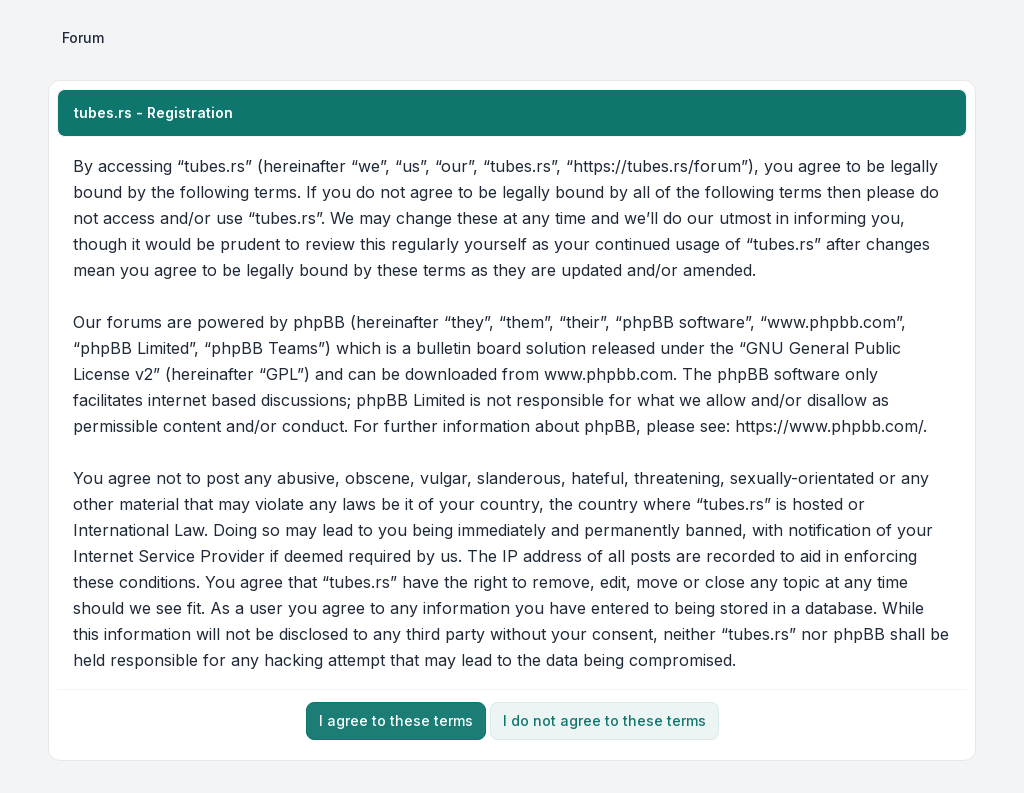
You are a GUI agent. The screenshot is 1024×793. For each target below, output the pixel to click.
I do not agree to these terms (604, 720)
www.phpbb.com (608, 374)
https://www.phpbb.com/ (829, 426)
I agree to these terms (396, 720)
